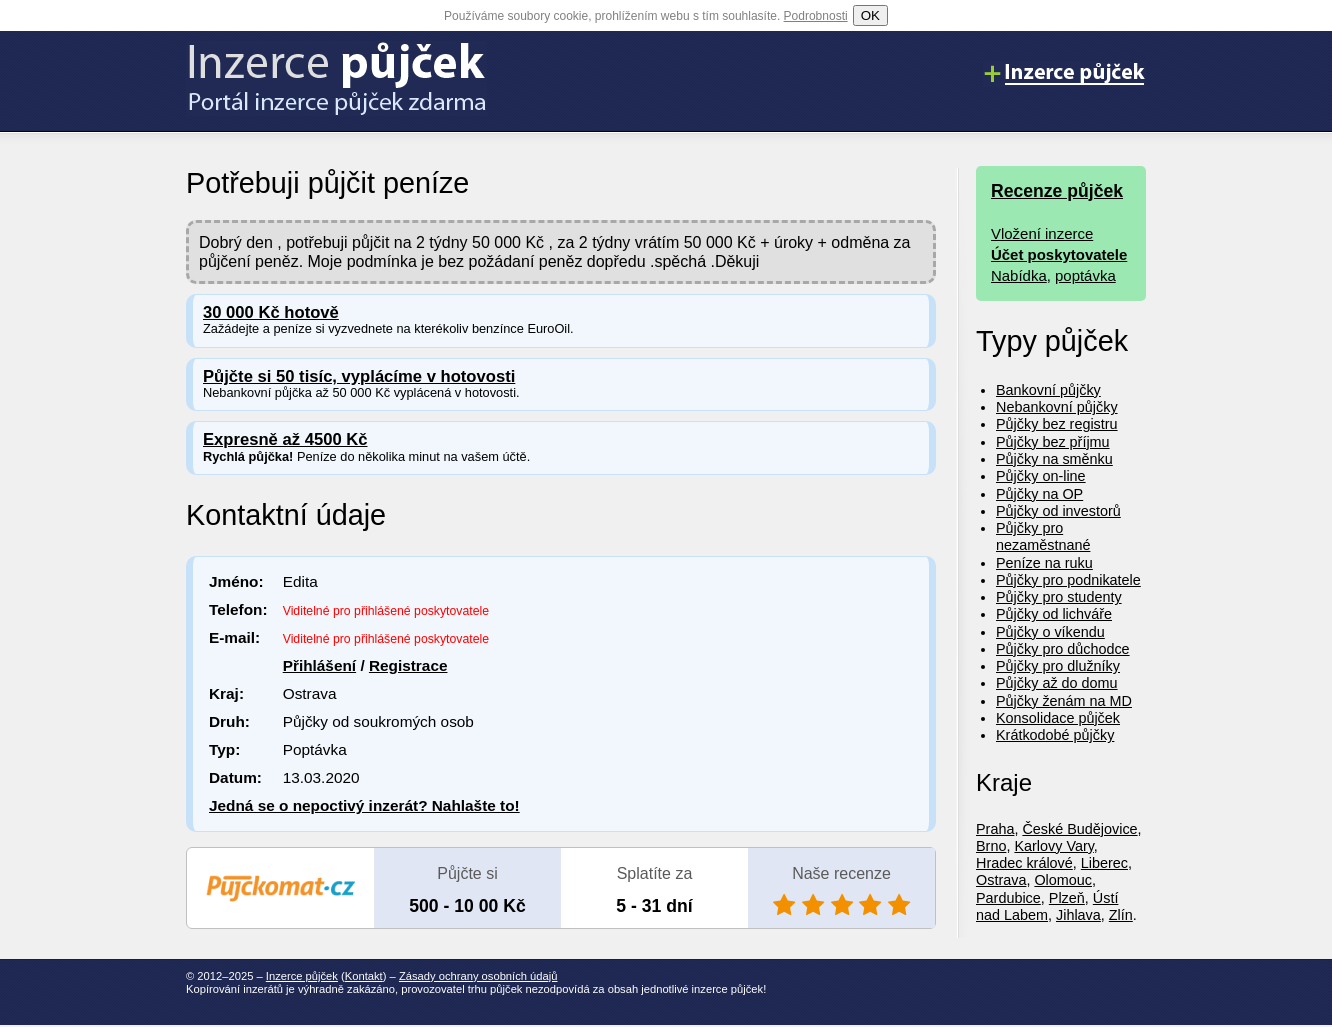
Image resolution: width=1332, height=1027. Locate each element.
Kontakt (364, 976)
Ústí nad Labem (1047, 906)
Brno (991, 846)
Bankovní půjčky (1048, 390)
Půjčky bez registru (1057, 424)
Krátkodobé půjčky (1055, 735)
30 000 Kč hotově (271, 312)
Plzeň (1067, 898)
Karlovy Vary (1053, 846)
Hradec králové (1024, 863)
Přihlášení (319, 665)
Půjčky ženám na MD (1064, 701)
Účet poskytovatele (1059, 254)
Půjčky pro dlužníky (1058, 666)
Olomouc (1063, 880)
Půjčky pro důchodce (1063, 649)
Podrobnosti (816, 16)
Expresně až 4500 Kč (285, 439)
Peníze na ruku (1044, 563)
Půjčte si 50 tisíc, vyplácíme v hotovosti (359, 376)
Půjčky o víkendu (1050, 632)
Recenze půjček (1057, 191)
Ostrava (1001, 880)
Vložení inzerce (1042, 233)
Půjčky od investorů (1058, 511)
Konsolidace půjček (1058, 718)
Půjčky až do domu (1057, 683)
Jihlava (1078, 915)
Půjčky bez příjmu (1053, 442)
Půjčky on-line (1041, 476)
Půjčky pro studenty (1059, 597)
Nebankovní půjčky (1057, 407)
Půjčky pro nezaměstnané (1043, 536)
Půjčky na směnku (1054, 459)
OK (870, 15)
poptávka (1085, 275)
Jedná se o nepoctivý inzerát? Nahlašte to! (364, 805)
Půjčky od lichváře (1054, 614)
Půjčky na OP (1039, 494)
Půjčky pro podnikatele (1068, 580)
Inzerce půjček (302, 976)
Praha (995, 829)
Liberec (1104, 863)
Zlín (1121, 915)
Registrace (408, 665)
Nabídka (1019, 275)
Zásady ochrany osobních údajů (478, 976)
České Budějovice (1079, 829)
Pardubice (1008, 898)
